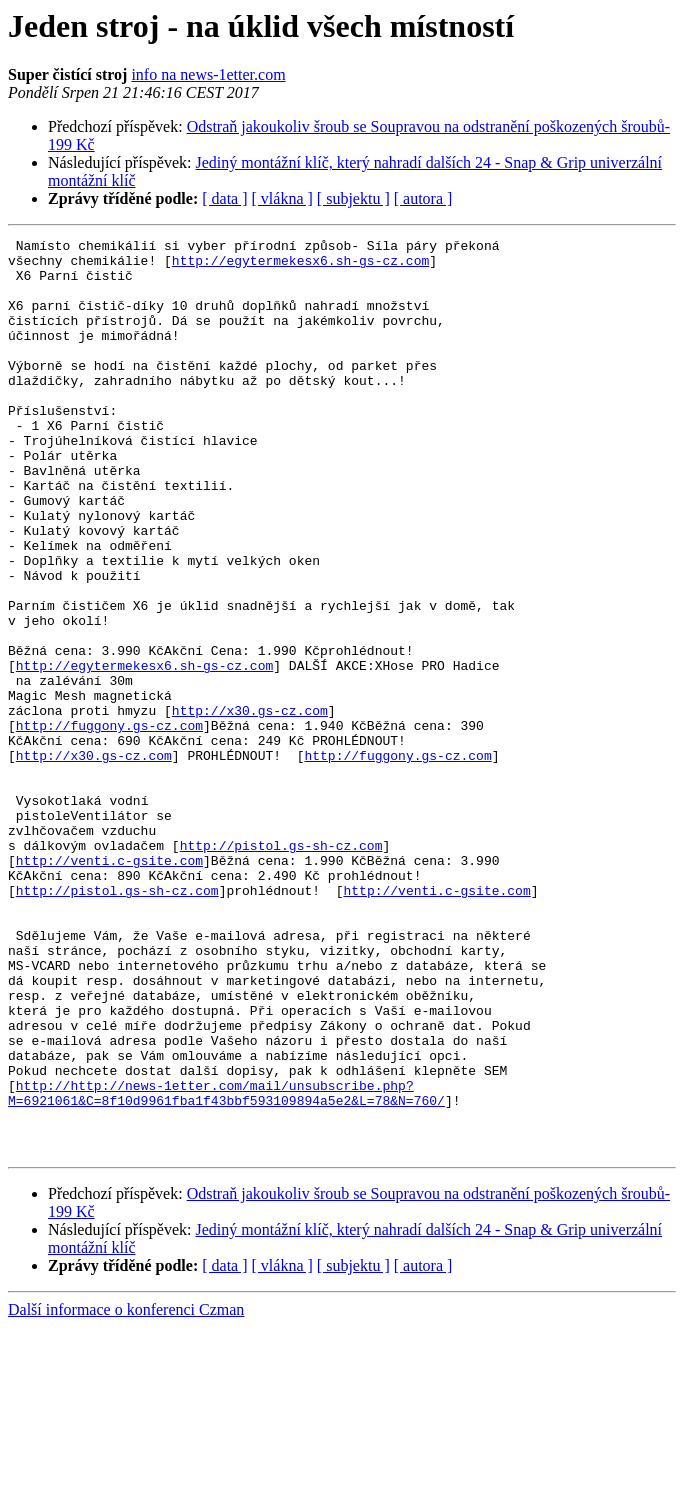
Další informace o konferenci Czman (126, 1492)
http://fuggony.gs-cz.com (109, 824)
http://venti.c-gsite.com (109, 986)
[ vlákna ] (282, 198)
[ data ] (224, 198)
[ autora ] (423, 198)
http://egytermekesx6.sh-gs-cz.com (300, 266)
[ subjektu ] (353, 198)
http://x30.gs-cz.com (250, 806)
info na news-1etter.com (208, 74)
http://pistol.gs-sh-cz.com (281, 968)
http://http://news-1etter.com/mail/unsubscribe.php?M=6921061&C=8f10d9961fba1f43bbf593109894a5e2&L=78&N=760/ (226, 1265)
